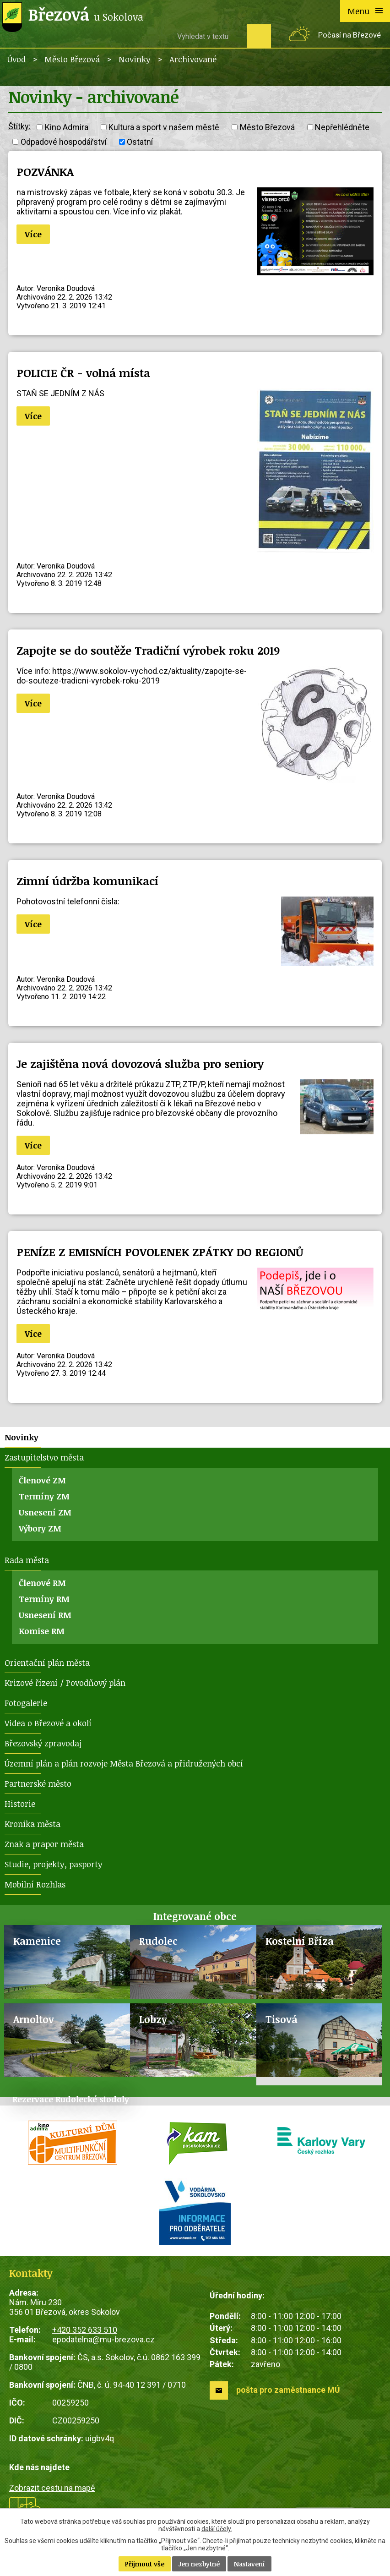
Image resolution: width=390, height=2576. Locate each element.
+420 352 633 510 (84, 2330)
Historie (20, 1803)
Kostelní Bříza (299, 1940)
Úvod (16, 59)
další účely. (216, 2528)
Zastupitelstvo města (44, 1457)
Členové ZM (42, 1480)
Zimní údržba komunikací (87, 880)
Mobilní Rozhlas (35, 1884)
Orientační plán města (47, 1662)
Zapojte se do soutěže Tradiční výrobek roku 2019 (148, 650)
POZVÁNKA (45, 171)
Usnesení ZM (45, 1512)
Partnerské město (38, 1783)
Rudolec (158, 1940)
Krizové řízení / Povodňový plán (65, 1682)
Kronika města (32, 1823)
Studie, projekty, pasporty (54, 1864)
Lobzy (153, 2019)
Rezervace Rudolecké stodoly (70, 2099)
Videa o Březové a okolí (48, 1722)
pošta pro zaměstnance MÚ (288, 2390)
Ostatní (140, 142)
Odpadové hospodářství (64, 142)
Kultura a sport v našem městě (163, 127)
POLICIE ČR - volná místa (83, 372)
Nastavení (249, 2564)
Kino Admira (66, 127)
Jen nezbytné (199, 2564)
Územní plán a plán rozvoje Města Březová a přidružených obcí (124, 1763)
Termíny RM (44, 1598)
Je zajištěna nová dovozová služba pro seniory (140, 1063)
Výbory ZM (40, 1528)
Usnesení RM (45, 1614)
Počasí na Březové (349, 35)
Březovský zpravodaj (43, 1743)
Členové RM (42, 1582)
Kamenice (37, 1940)
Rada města (27, 1559)
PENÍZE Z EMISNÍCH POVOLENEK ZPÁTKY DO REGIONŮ (159, 1251)
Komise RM (42, 1630)
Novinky (135, 59)
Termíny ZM (44, 1496)
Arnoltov (33, 2019)
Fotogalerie (26, 1702)
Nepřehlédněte (342, 127)
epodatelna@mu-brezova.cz (103, 2339)
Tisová (281, 2019)
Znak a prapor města (44, 1843)
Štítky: (19, 126)
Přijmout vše (144, 2564)
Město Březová (72, 59)
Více (33, 234)
